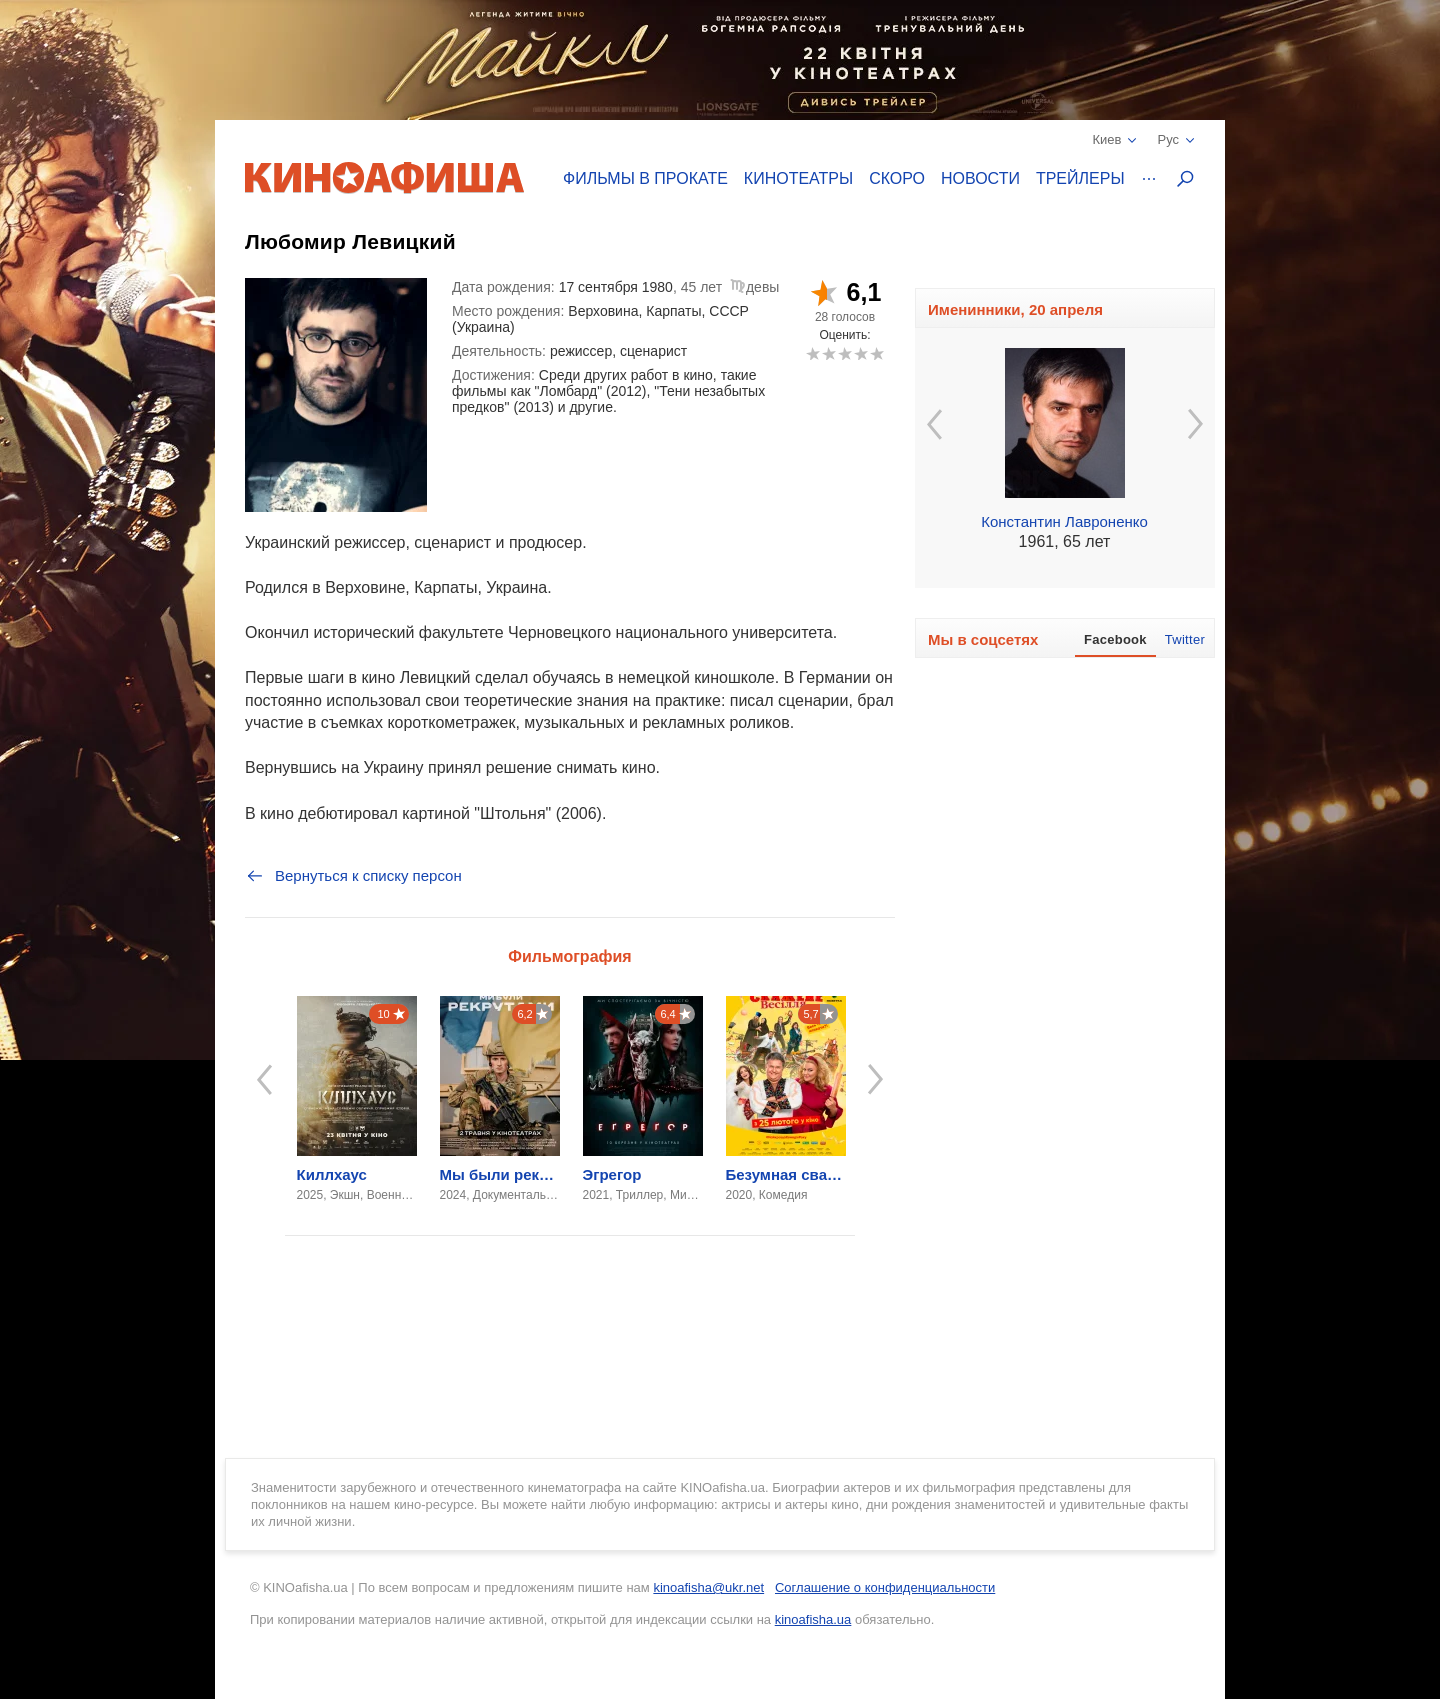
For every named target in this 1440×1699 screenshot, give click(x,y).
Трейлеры (1080, 178)
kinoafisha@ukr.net (708, 1587)
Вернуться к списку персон (353, 876)
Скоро (897, 178)
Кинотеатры (798, 178)
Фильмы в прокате (645, 178)
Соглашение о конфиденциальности (885, 1587)
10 (876, 353)
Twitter (1185, 639)
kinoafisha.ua (813, 1619)
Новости (980, 178)
